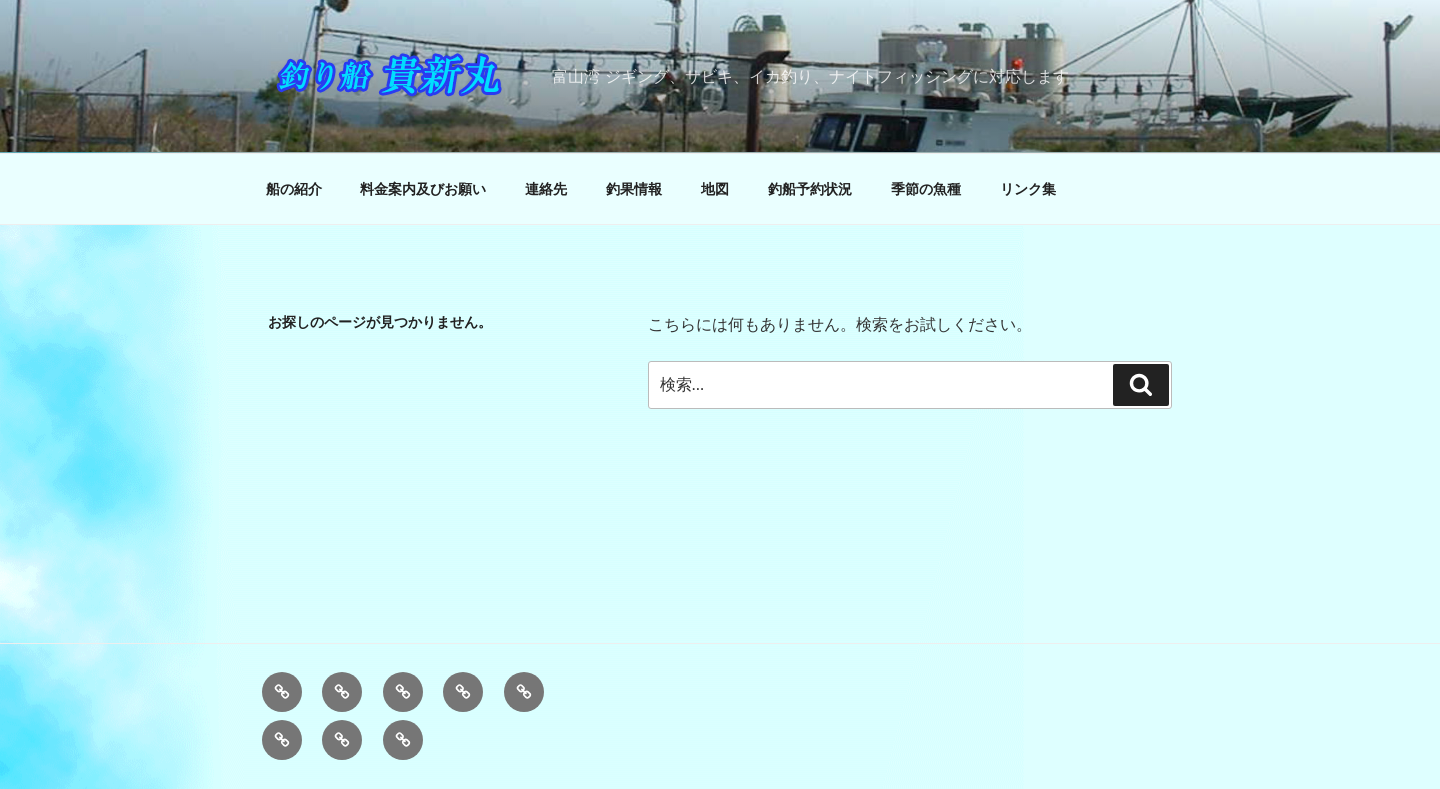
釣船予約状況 (810, 189)
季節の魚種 (926, 189)
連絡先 (546, 189)
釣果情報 (634, 189)
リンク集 (1028, 189)
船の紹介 (294, 189)
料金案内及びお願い (423, 189)
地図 (715, 189)
